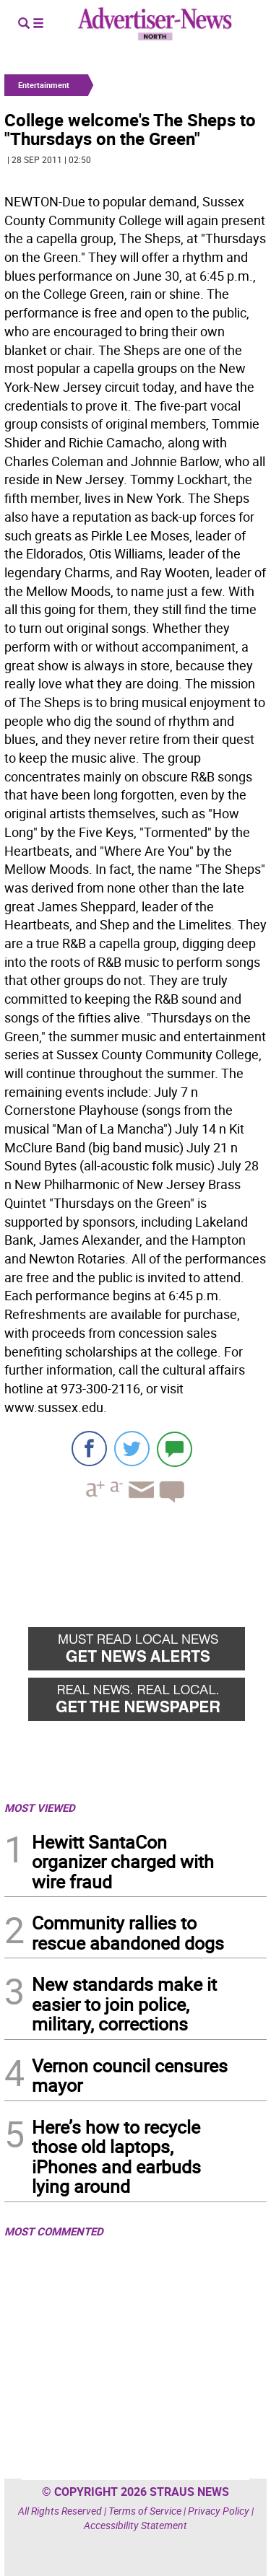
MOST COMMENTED (53, 2231)
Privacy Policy (218, 2511)
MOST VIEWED (39, 1807)
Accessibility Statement (135, 2525)
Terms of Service (144, 2511)
